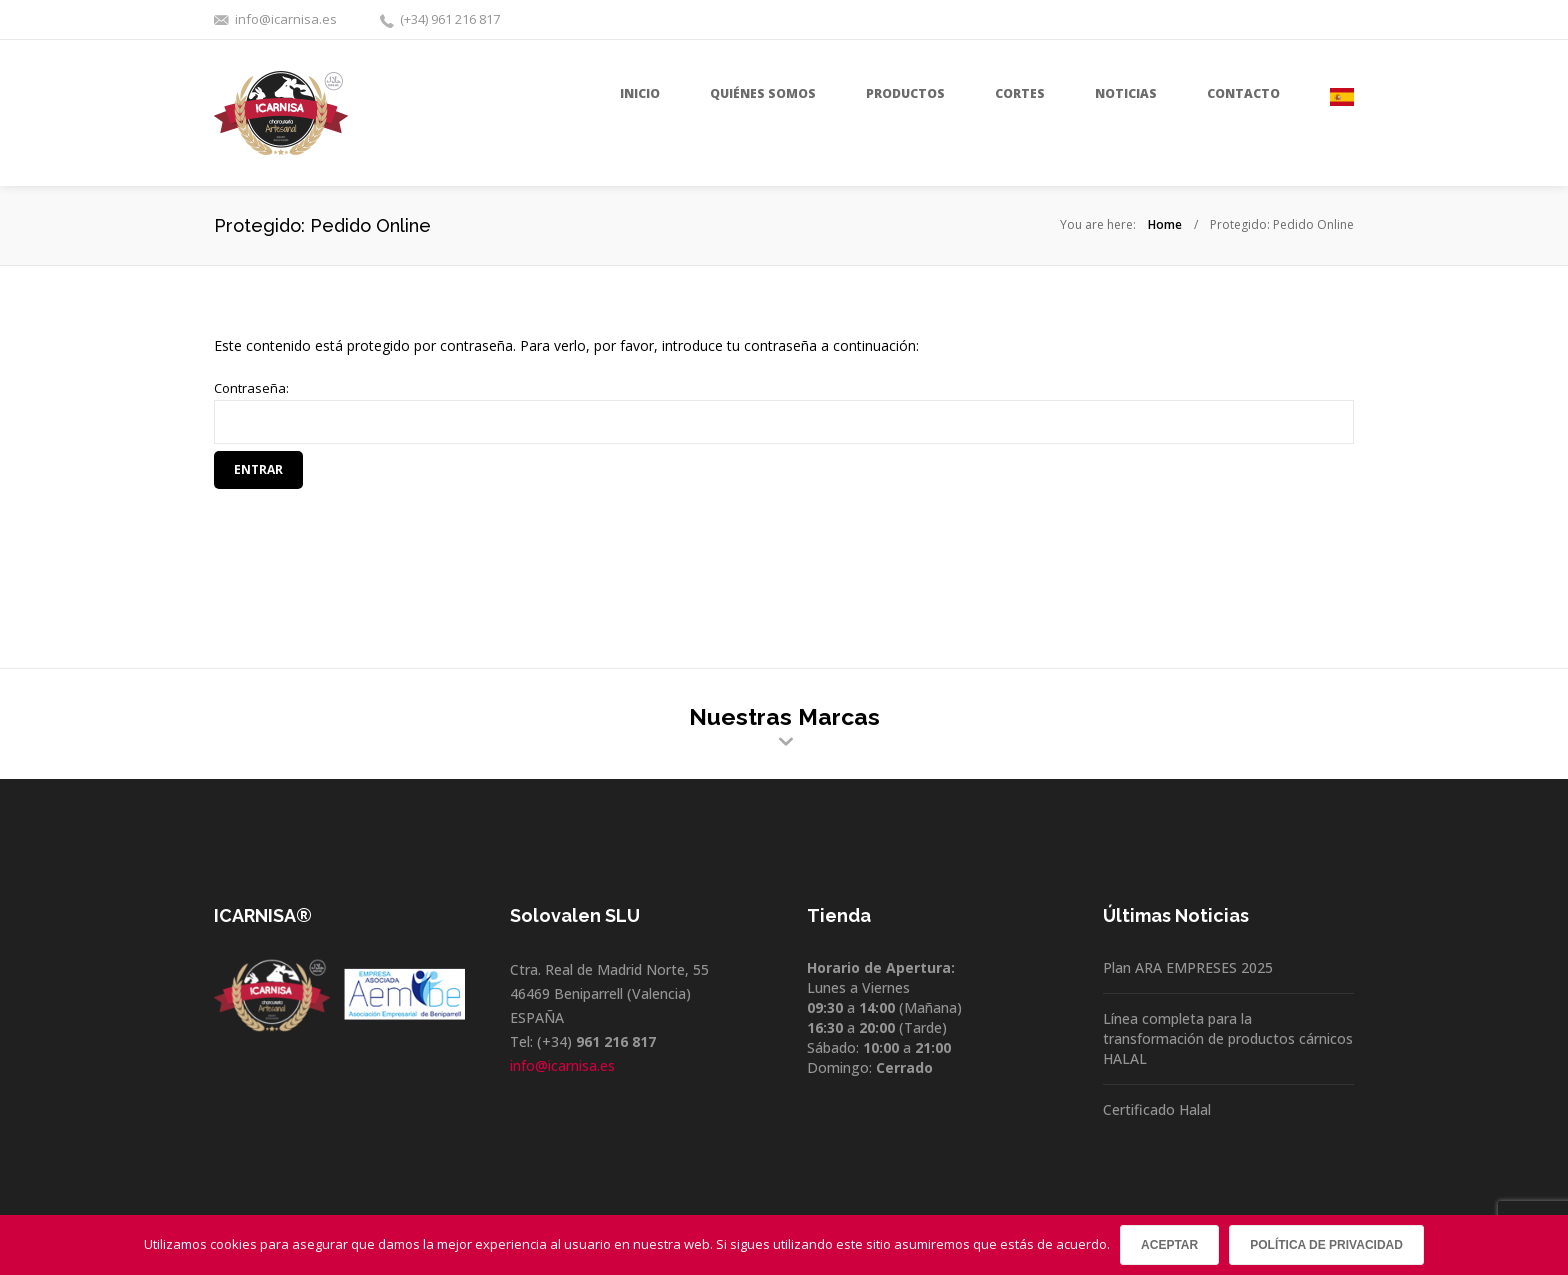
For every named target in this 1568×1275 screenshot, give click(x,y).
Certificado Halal (1157, 1109)
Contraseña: (784, 411)
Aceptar (1169, 1245)
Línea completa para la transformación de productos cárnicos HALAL (1228, 1038)
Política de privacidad (1326, 1245)
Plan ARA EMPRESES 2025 (1188, 967)
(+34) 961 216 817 (450, 19)
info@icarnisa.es (286, 19)
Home (1165, 224)
